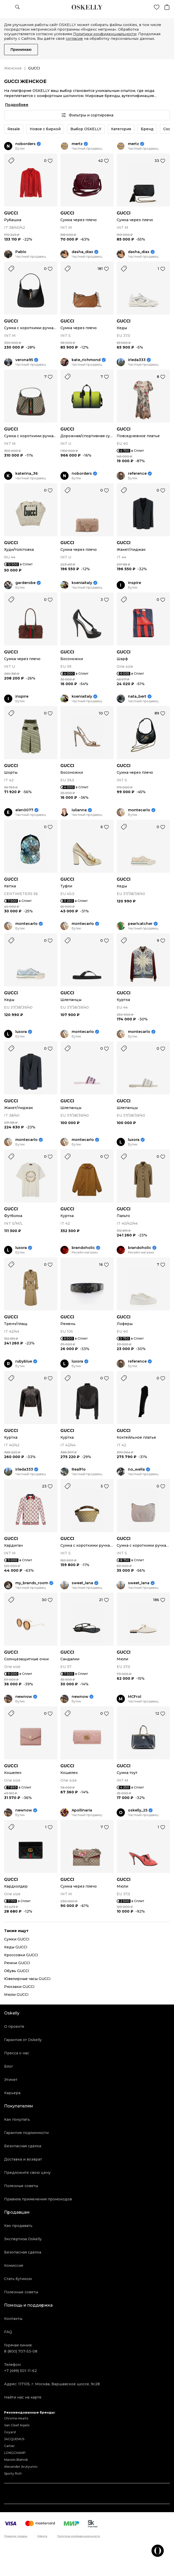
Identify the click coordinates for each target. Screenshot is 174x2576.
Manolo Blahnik (16, 2460)
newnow (23, 1697)
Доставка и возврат (23, 2159)
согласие (74, 38)
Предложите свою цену (27, 2172)
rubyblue (23, 1361)
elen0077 (24, 810)
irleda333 (137, 360)
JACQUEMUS (14, 2439)
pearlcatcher (140, 924)
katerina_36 (26, 473)
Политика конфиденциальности (78, 2536)
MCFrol (134, 1697)
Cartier (9, 2446)
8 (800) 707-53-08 (20, 2351)
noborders (25, 144)
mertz (77, 144)
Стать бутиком (18, 2278)
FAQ (8, 2332)
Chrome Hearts (16, 2418)
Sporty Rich (13, 2473)
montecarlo (139, 810)
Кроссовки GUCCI (21, 1955)
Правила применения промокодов (38, 2199)
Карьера (12, 2093)
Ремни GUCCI (17, 1963)
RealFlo (79, 1469)
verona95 (24, 360)
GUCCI (11, 213)
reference (137, 473)
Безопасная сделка (22, 2146)
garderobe (25, 583)
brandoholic (83, 1248)
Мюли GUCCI (16, 1994)
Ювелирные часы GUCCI (27, 1978)
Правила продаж (15, 2536)
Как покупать (17, 2119)
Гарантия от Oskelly (23, 2039)
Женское (13, 68)
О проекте (14, 2026)
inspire (134, 583)
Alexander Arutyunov (21, 2466)
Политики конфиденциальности (104, 34)
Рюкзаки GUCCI (19, 1986)
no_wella (136, 1469)
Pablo (20, 252)
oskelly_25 (137, 1810)
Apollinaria (82, 1810)
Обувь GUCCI (16, 1971)
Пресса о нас (16, 2053)
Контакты (13, 2318)
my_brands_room (31, 1583)
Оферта (42, 2536)
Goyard (10, 2432)
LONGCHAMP (15, 2453)
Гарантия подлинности (26, 2132)
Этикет (10, 2079)
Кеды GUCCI (15, 1947)
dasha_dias (82, 252)
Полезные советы (21, 2186)
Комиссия (13, 2265)
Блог (8, 2066)
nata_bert (137, 696)
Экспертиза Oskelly (23, 2239)
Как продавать (18, 2225)
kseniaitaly (82, 583)
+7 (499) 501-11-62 (20, 2370)
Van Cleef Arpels (16, 2425)
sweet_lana (82, 1583)
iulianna (79, 810)
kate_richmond (86, 360)
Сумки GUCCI (16, 1939)
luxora (21, 1032)
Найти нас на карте (22, 2397)
